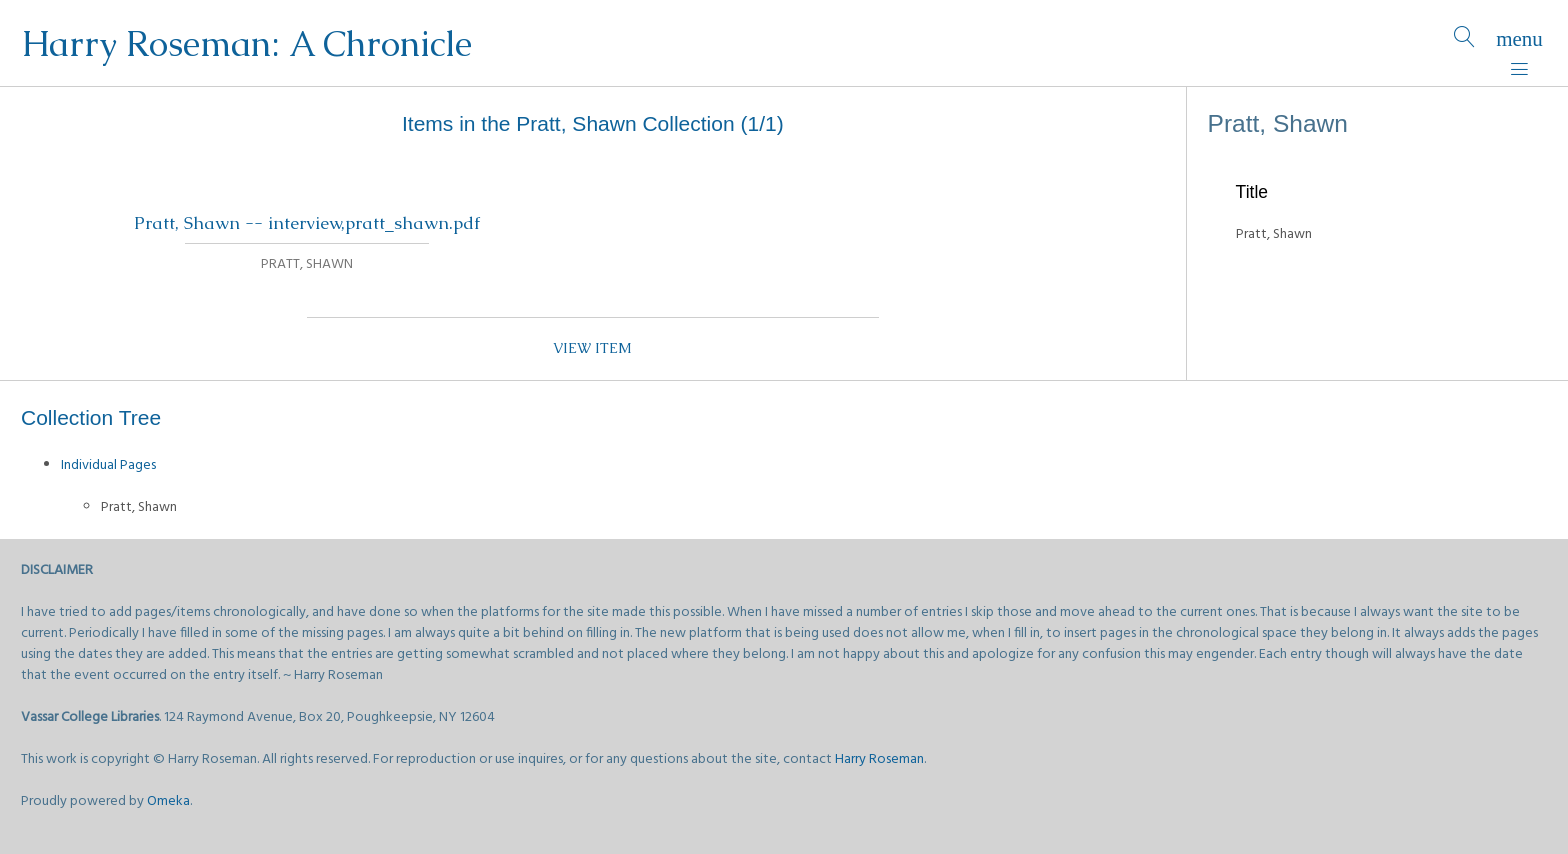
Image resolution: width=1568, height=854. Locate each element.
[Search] (1464, 43)
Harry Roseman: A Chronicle (246, 43)
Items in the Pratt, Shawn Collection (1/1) (593, 123)
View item (592, 348)
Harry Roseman (879, 759)
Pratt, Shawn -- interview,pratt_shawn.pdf (307, 223)
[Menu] (1519, 43)
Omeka (168, 801)
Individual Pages (108, 465)
